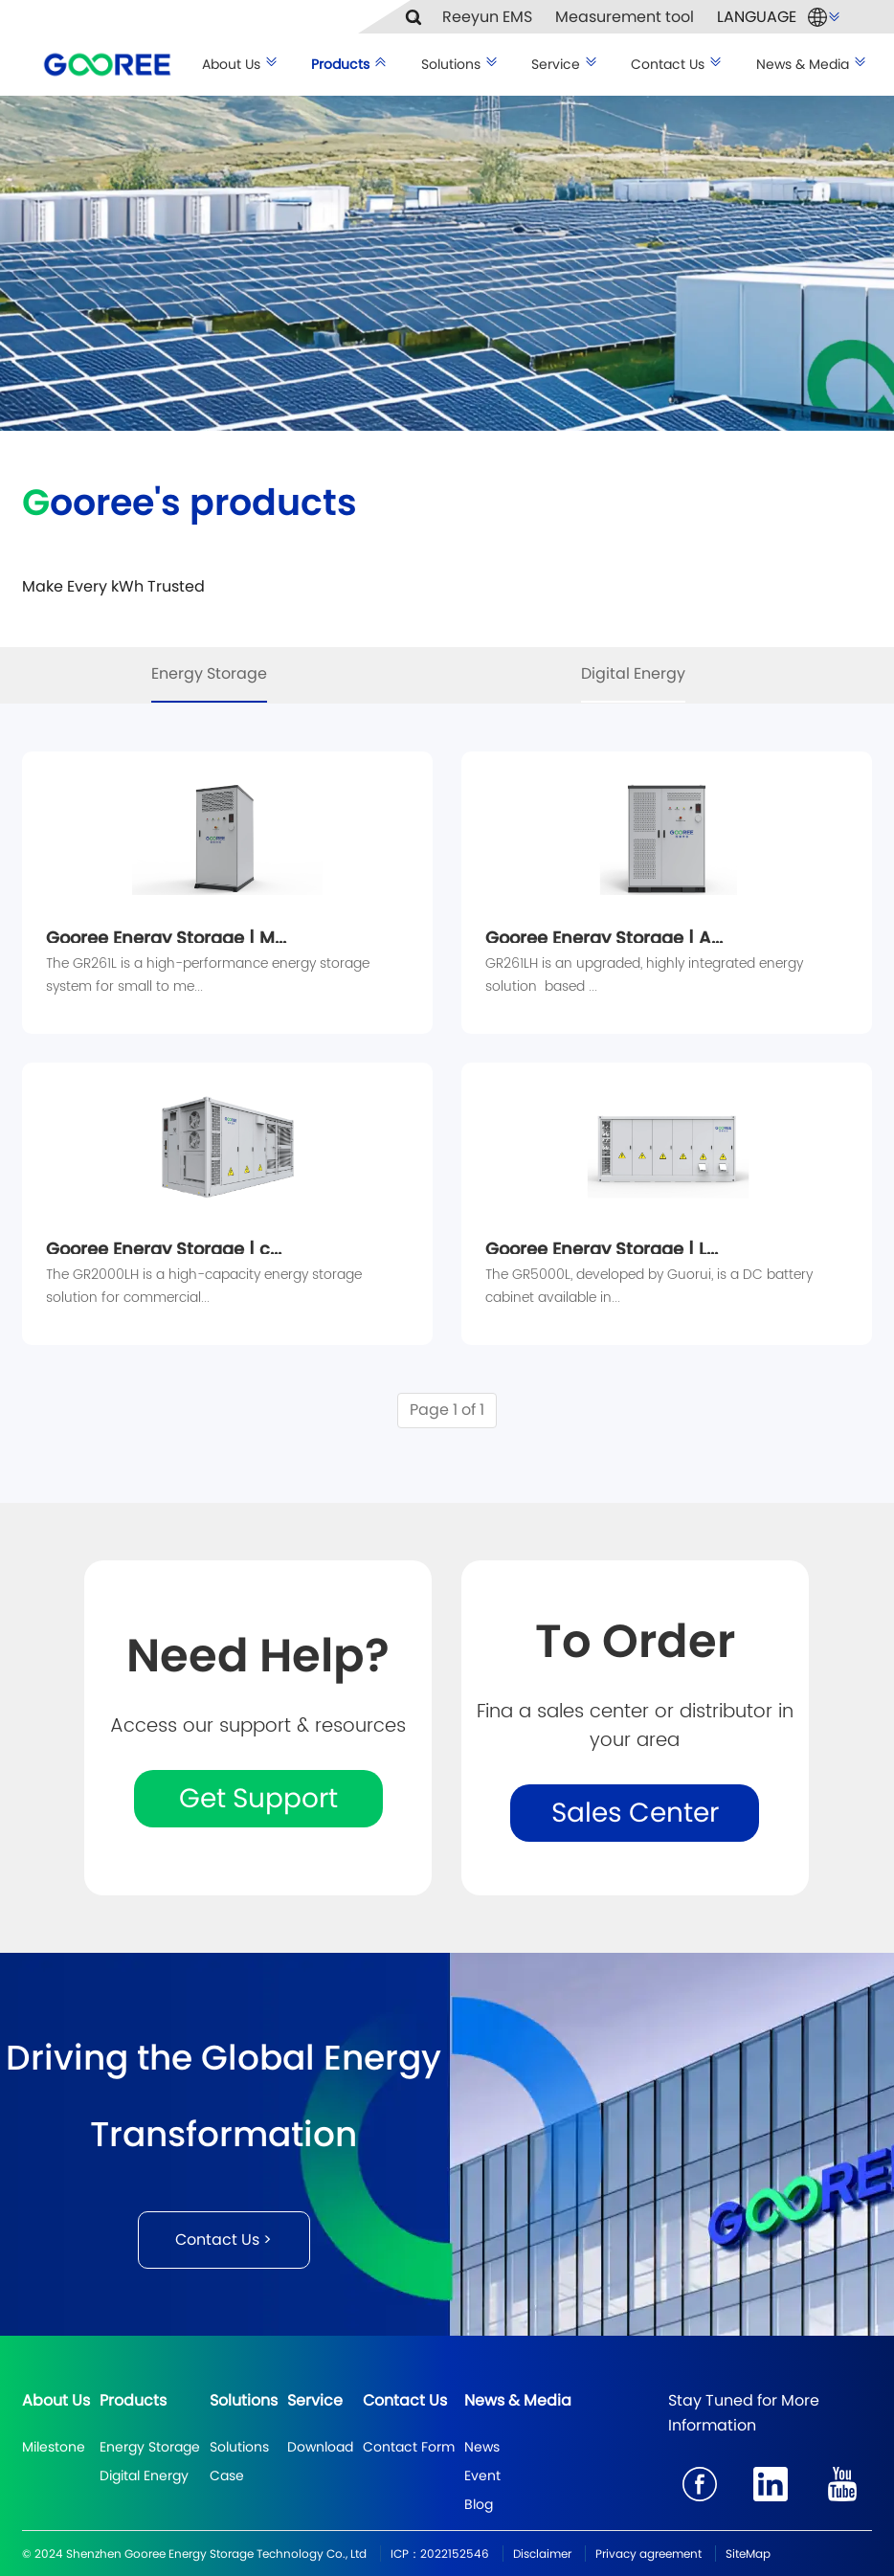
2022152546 (454, 2553)
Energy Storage (209, 673)
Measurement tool (624, 17)
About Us (240, 64)
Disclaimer (542, 2553)
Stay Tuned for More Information (743, 2412)
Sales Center (635, 1812)
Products (349, 64)
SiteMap (748, 2553)
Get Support (258, 1798)
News (482, 2446)
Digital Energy (633, 673)
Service (564, 64)
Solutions (460, 64)
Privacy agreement (648, 2553)
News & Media (811, 64)
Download (320, 2446)
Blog (478, 2504)
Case (227, 2475)
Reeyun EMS (487, 17)
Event (482, 2475)
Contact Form (409, 2446)
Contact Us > (223, 2240)
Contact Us (677, 64)
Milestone (53, 2446)
